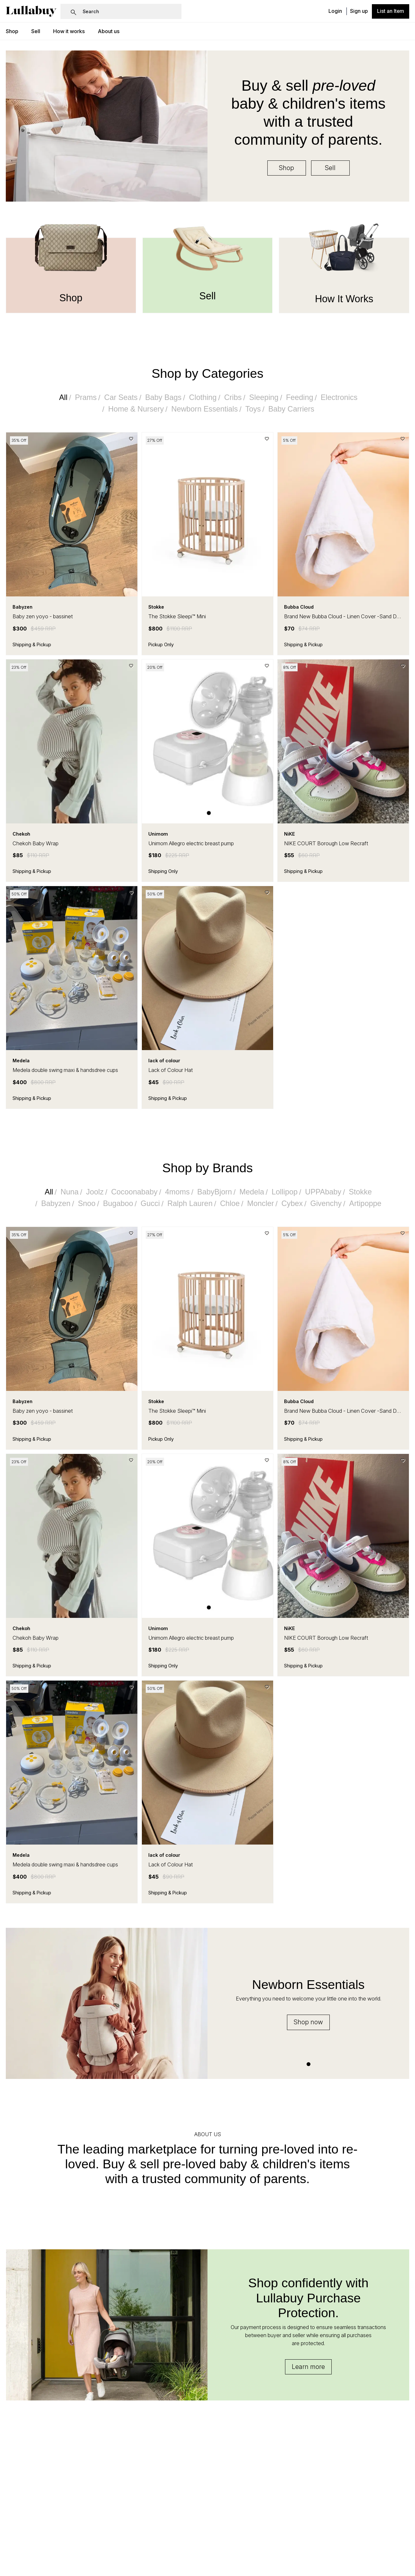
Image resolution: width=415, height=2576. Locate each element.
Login (335, 11)
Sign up (358, 11)
